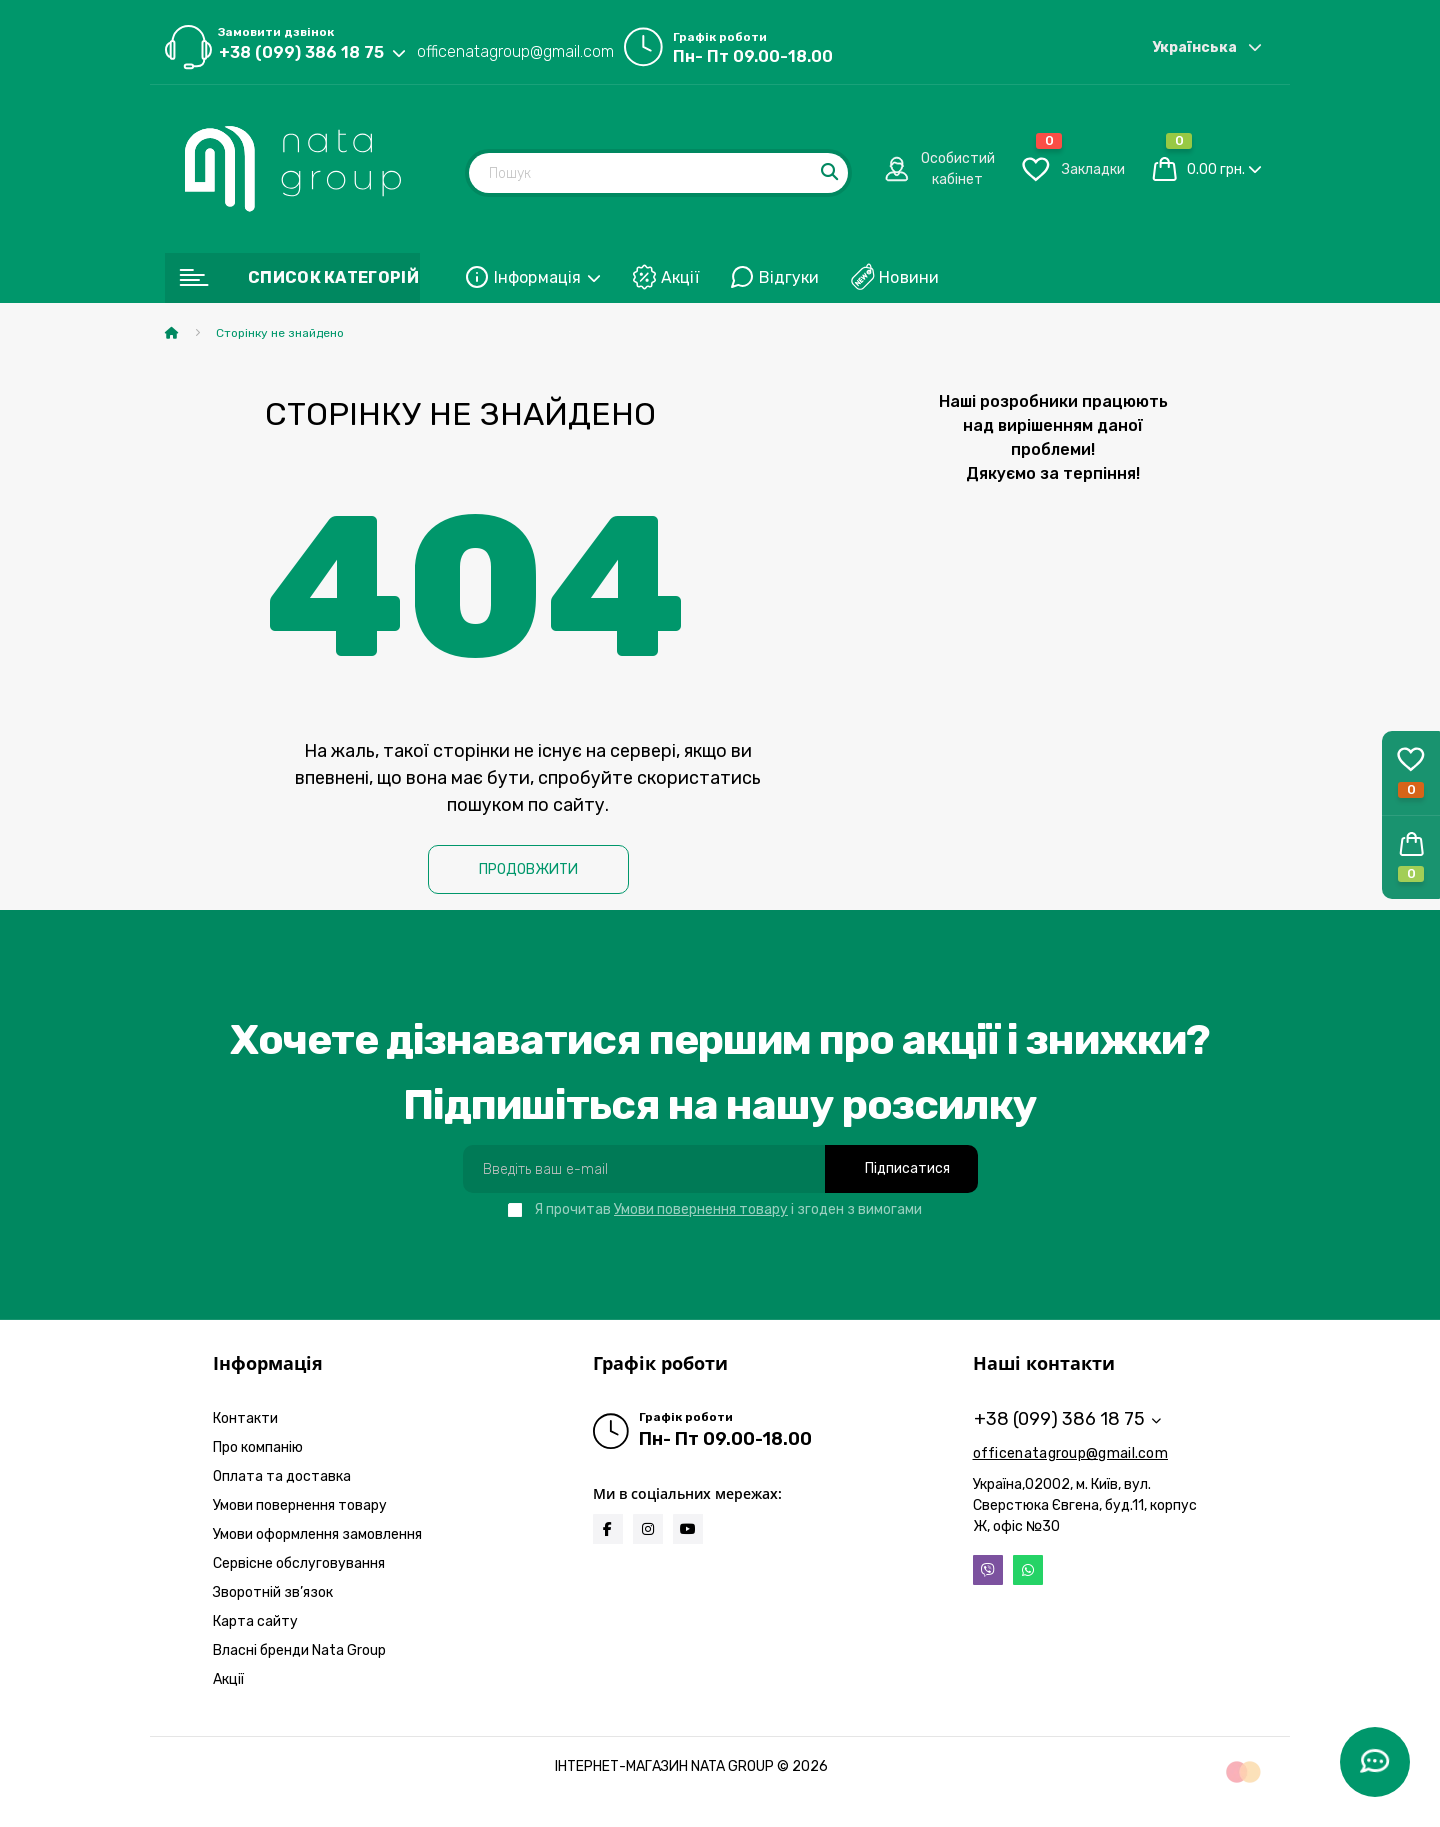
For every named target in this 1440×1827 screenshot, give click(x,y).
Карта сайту (255, 1621)
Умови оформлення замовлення (317, 1534)
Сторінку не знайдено (280, 333)
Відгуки (789, 277)
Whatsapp (1028, 1570)
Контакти (245, 1418)
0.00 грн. (1216, 169)
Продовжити (528, 869)
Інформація (547, 277)
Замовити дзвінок (276, 32)
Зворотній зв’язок (273, 1592)
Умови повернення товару (701, 1209)
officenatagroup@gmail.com (515, 51)
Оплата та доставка (282, 1476)
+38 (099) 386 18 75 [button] (1067, 1419)
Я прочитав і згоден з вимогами (728, 1209)
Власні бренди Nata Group (299, 1650)
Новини (909, 277)
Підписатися (907, 1168)
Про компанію (258, 1447)
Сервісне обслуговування (299, 1563)
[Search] (831, 173)
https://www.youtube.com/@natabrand (688, 1529)
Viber (988, 1570)
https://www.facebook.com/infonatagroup (607, 1529)
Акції (680, 277)
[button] (1411, 857)
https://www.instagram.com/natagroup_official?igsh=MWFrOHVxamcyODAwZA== (648, 1529)
